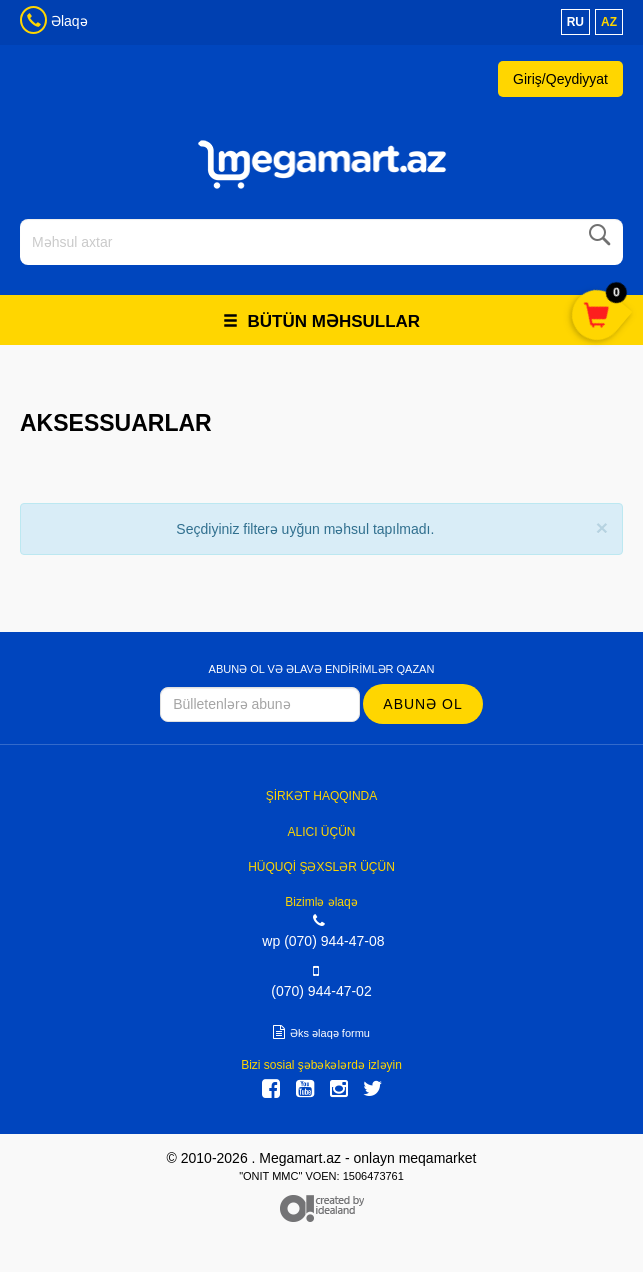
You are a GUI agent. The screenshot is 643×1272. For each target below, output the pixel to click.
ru (575, 22)
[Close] (602, 527)
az (609, 22)
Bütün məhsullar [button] (321, 321)
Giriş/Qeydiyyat (560, 79)
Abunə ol (422, 704)
